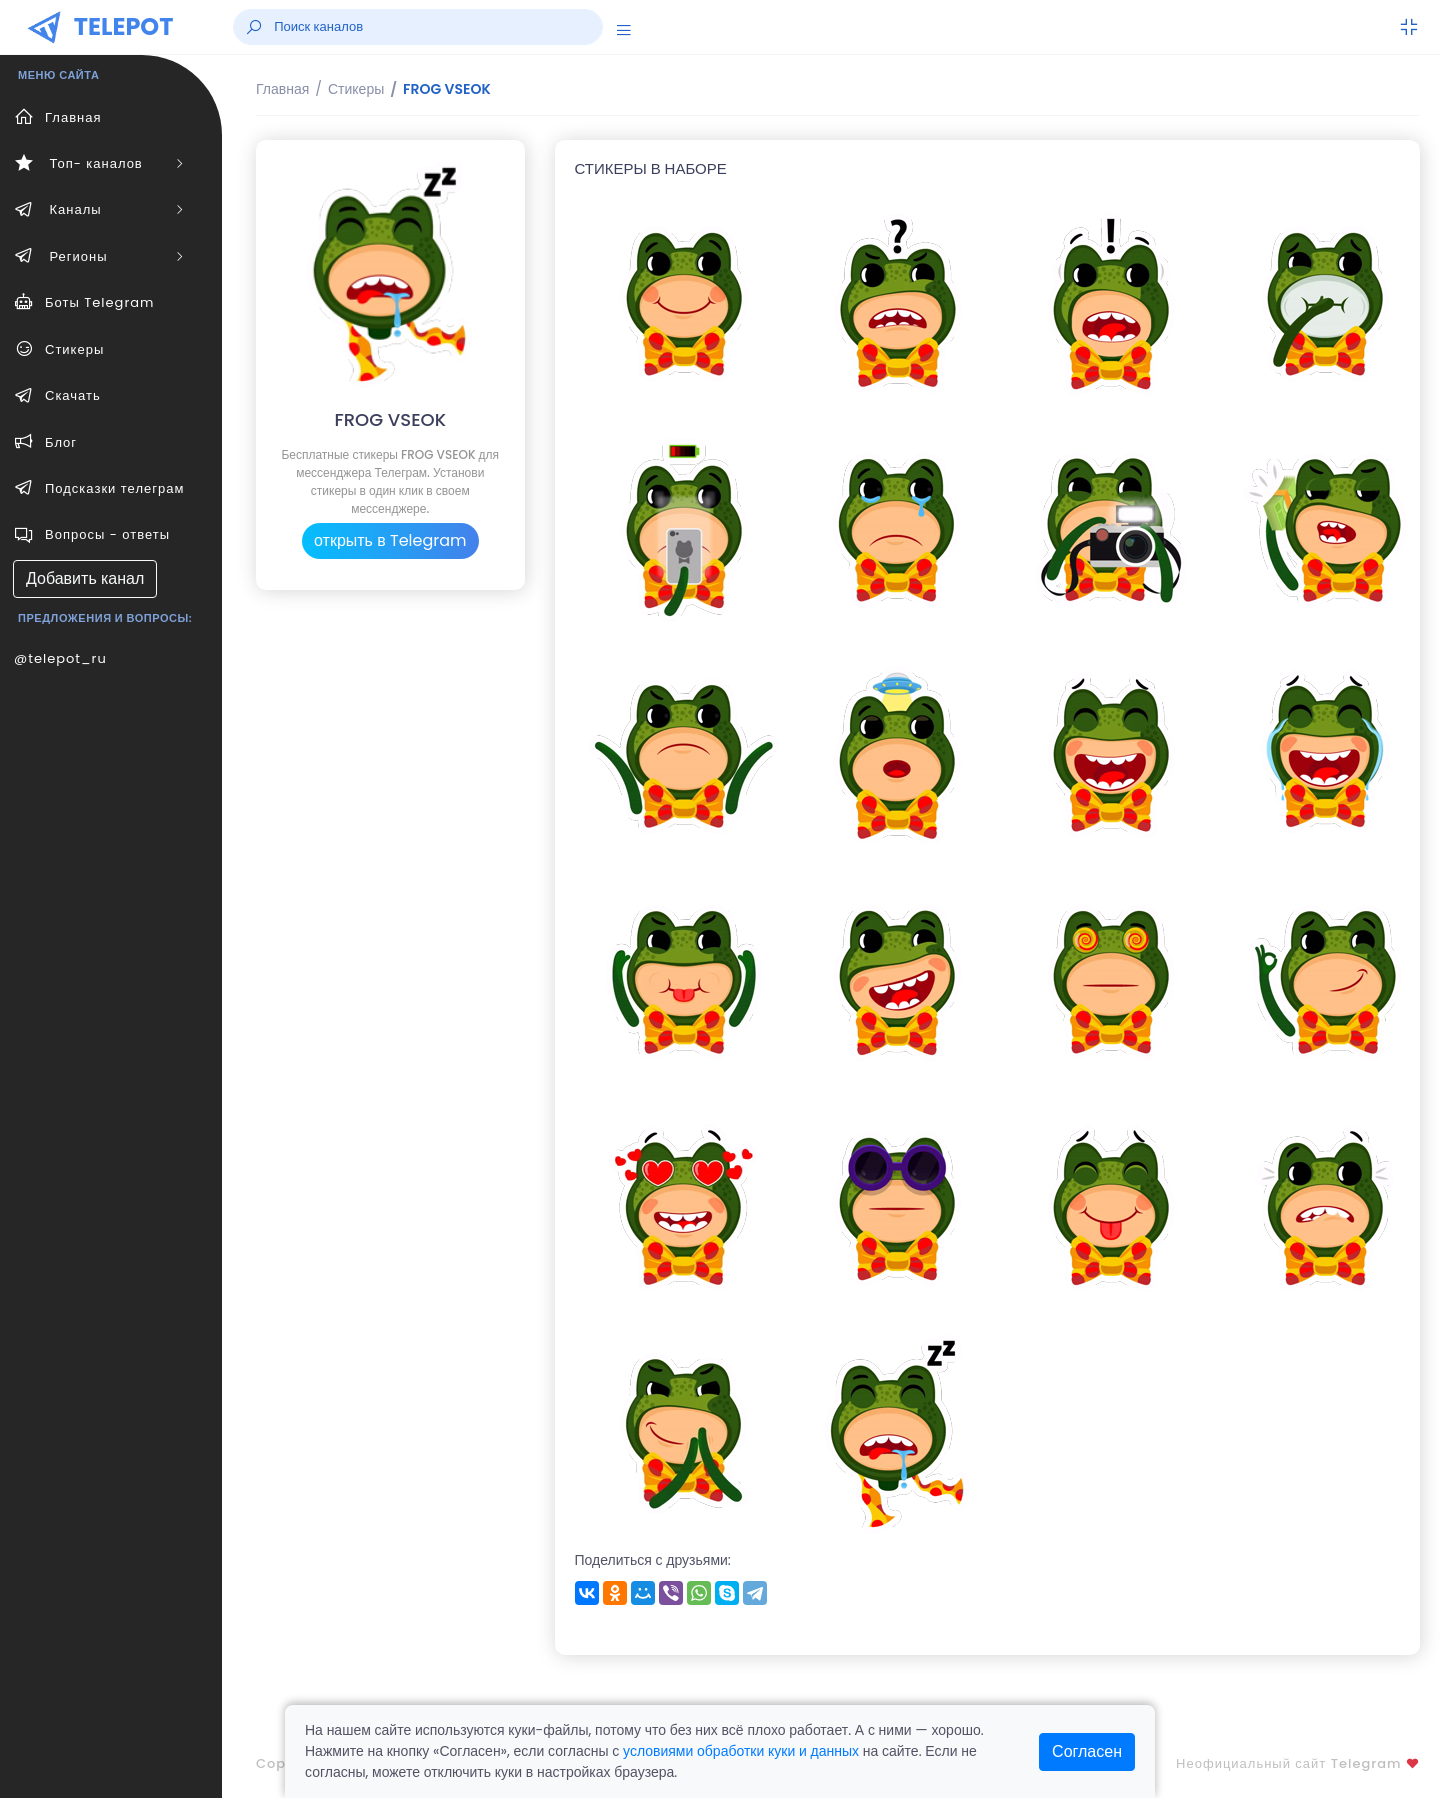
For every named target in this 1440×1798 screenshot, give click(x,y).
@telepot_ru (60, 658)
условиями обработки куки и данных (741, 1751)
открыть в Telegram (390, 540)
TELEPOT (124, 26)
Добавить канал (85, 578)
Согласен (1087, 1751)
